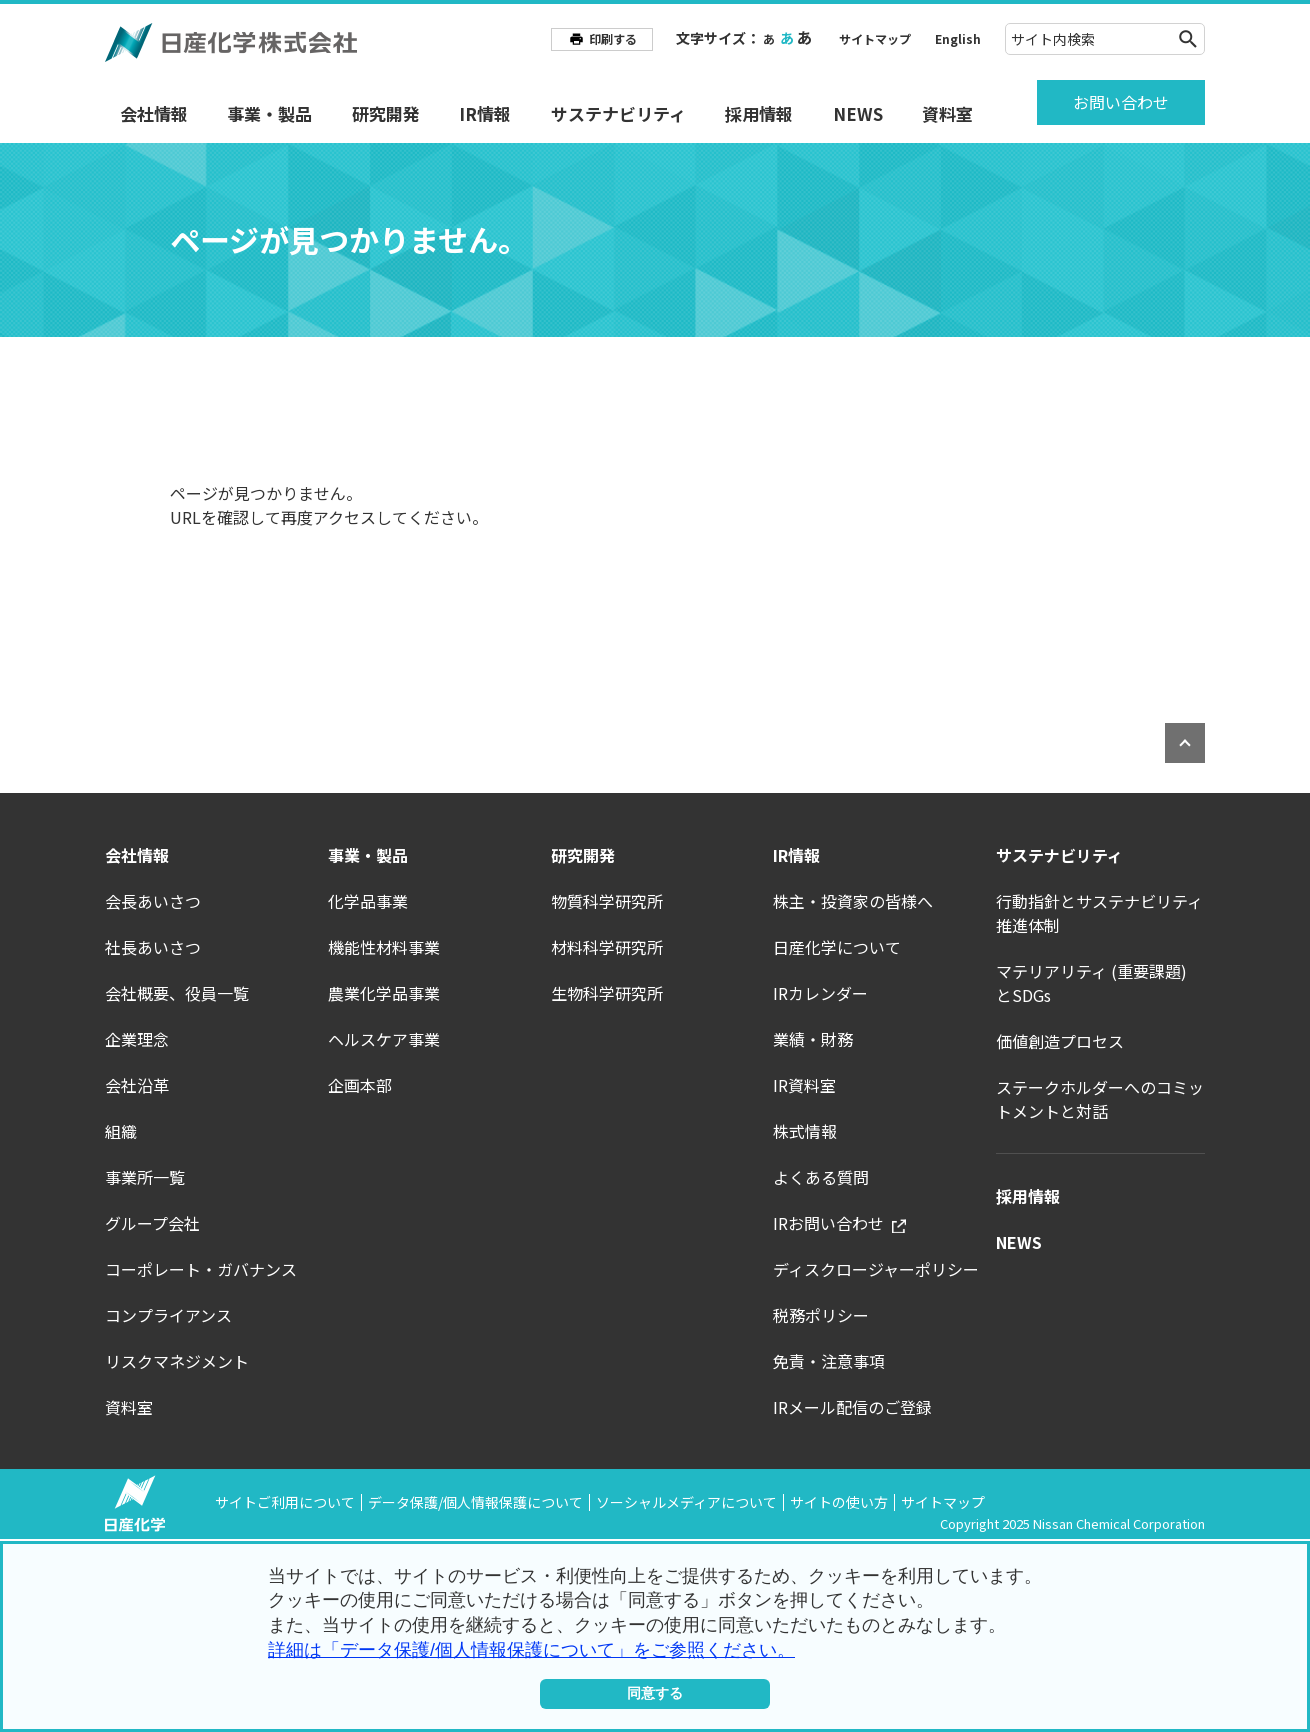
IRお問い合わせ (839, 1223)
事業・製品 (269, 114)
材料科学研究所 (607, 947)
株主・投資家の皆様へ (853, 901)
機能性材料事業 (384, 947)
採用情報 (759, 114)
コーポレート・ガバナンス (201, 1269)
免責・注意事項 (829, 1361)
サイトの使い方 (839, 1502)
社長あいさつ (153, 947)
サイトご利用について (285, 1502)
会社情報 (154, 114)
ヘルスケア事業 (384, 1039)
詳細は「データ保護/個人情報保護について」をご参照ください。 (531, 1650)
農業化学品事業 (384, 993)
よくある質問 (821, 1177)
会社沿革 (137, 1085)
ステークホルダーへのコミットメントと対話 (1100, 1099)
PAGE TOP (1185, 743)
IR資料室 (804, 1085)
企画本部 (360, 1085)
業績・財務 (813, 1039)
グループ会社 (152, 1223)
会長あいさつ (153, 901)
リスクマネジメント (177, 1361)
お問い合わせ (1121, 102)
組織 (121, 1131)
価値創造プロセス (1060, 1041)
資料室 (947, 114)
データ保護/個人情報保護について (475, 1502)
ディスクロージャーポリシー (876, 1269)
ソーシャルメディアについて (686, 1502)
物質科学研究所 (607, 901)
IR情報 (485, 114)
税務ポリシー (821, 1315)
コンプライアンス (168, 1315)
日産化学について (837, 947)
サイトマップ (875, 38)
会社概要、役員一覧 (177, 993)
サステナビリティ (618, 114)
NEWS (858, 114)
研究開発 (386, 114)
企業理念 (137, 1039)
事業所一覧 (145, 1177)
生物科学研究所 (607, 993)
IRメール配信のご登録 (852, 1407)
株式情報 (805, 1131)
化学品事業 (368, 901)
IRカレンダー (820, 993)
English (958, 38)
